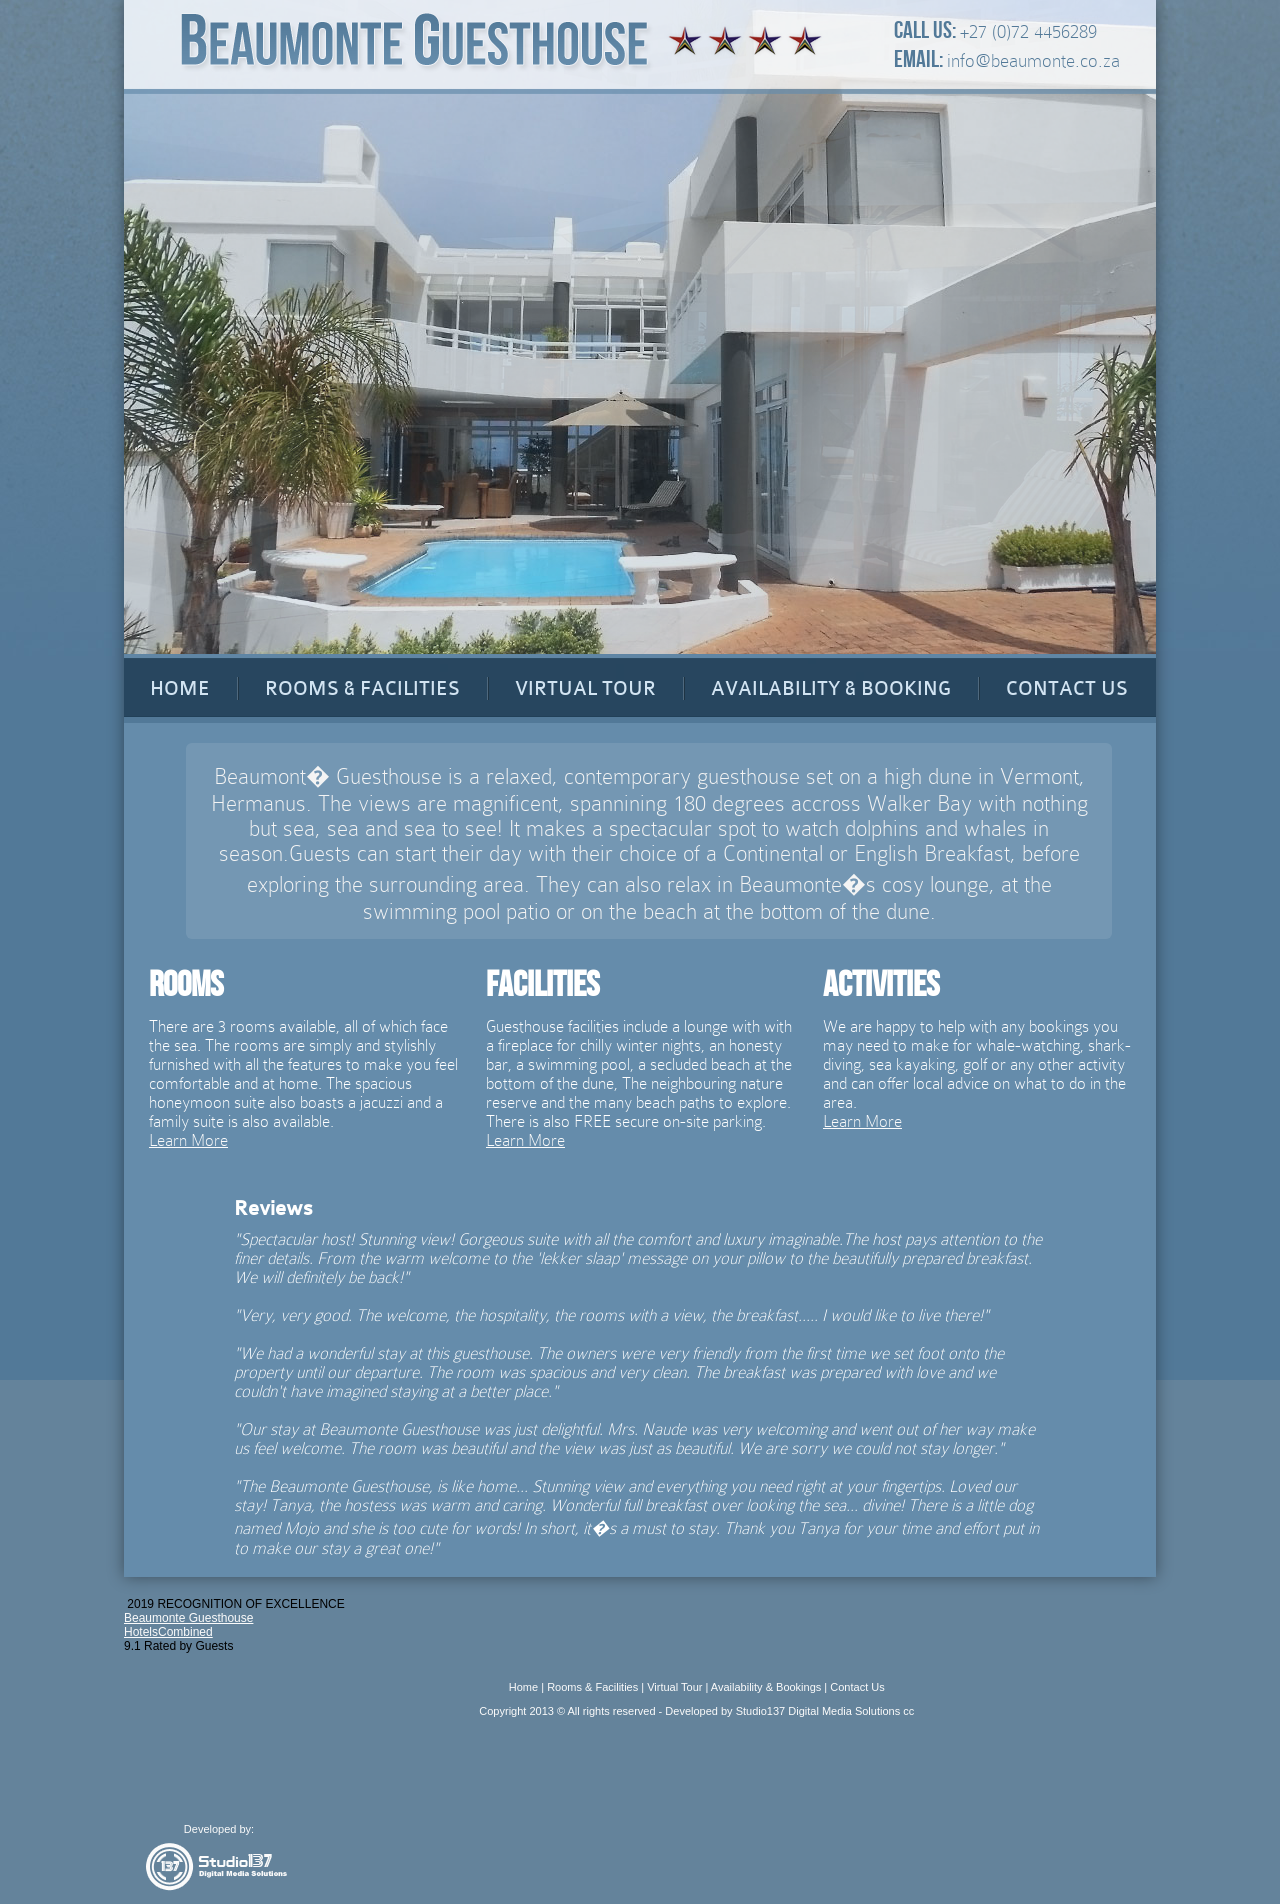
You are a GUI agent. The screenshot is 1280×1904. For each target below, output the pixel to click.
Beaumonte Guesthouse (188, 1618)
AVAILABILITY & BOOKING (831, 688)
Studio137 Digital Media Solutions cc (825, 1711)
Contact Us (857, 1687)
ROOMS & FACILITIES (362, 688)
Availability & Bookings (766, 1687)
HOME (180, 688)
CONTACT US (1067, 688)
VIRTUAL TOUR (585, 688)
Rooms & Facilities (592, 1687)
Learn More (188, 1140)
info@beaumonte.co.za (1033, 60)
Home (523, 1687)
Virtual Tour (674, 1687)
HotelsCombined (168, 1632)
